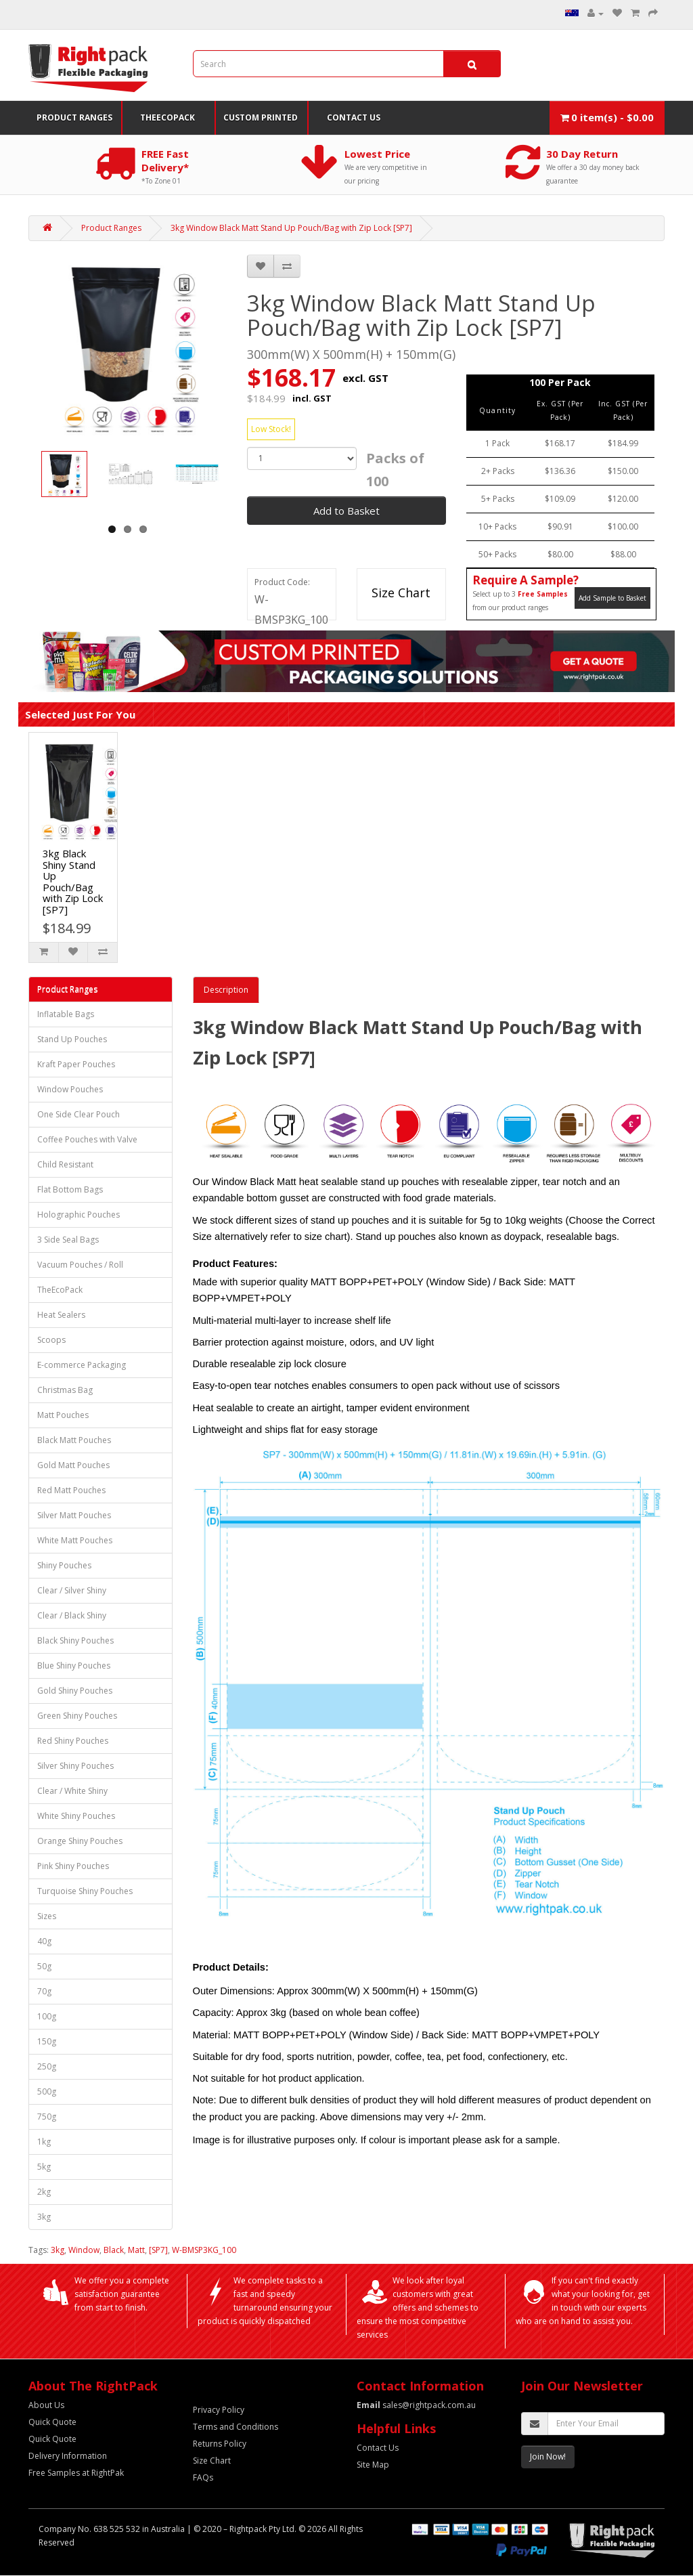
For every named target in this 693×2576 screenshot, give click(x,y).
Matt (136, 2250)
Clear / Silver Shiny (71, 1590)
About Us (46, 2405)
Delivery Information (67, 2456)
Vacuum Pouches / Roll (80, 1264)
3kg (44, 2217)
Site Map (373, 2464)
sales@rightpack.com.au (416, 2405)
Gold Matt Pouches (73, 1465)
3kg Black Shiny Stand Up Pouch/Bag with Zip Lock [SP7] (73, 881)
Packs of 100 (395, 469)
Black (114, 2250)
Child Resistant (65, 1164)
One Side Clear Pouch (78, 1114)
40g (44, 1941)
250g (46, 2066)
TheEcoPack (167, 117)
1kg (44, 2141)
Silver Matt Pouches (74, 1515)
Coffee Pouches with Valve (87, 1139)
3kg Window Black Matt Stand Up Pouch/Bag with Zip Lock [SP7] (291, 228)
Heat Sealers (61, 1315)
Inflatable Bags (65, 1014)
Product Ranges (74, 117)
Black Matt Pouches (74, 1440)
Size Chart (401, 592)
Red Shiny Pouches (72, 1740)
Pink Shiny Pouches (73, 1866)
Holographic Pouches (78, 1214)
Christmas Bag (65, 1390)
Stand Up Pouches (72, 1039)
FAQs (203, 2477)
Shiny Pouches (64, 1565)
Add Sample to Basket (612, 598)
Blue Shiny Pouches (73, 1665)
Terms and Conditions (235, 2426)
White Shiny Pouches (76, 1816)
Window (83, 2250)
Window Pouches (70, 1089)
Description (226, 989)
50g (44, 1966)
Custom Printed (260, 117)
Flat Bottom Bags (70, 1189)
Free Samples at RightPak (76, 2472)
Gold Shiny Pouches (74, 1690)
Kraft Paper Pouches (76, 1064)
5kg (44, 2166)
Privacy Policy (218, 2410)
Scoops (51, 1340)
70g (44, 1991)
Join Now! (548, 2456)
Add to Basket (346, 510)
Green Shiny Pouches (77, 1715)
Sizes (46, 1916)
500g (46, 2091)
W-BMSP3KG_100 (204, 2250)
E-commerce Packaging (81, 1365)
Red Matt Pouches (71, 1490)
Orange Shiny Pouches (79, 1841)
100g (46, 2016)
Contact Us (353, 117)
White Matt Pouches (74, 1540)
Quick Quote (52, 2422)
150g (46, 2041)
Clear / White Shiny (72, 1791)
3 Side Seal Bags (68, 1239)
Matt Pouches (63, 1415)
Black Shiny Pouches (75, 1640)
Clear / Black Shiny (71, 1615)
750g (46, 2116)
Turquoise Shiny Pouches (85, 1891)
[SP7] (158, 2250)
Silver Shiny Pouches (75, 1766)
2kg (44, 2191)
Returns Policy (219, 2443)
